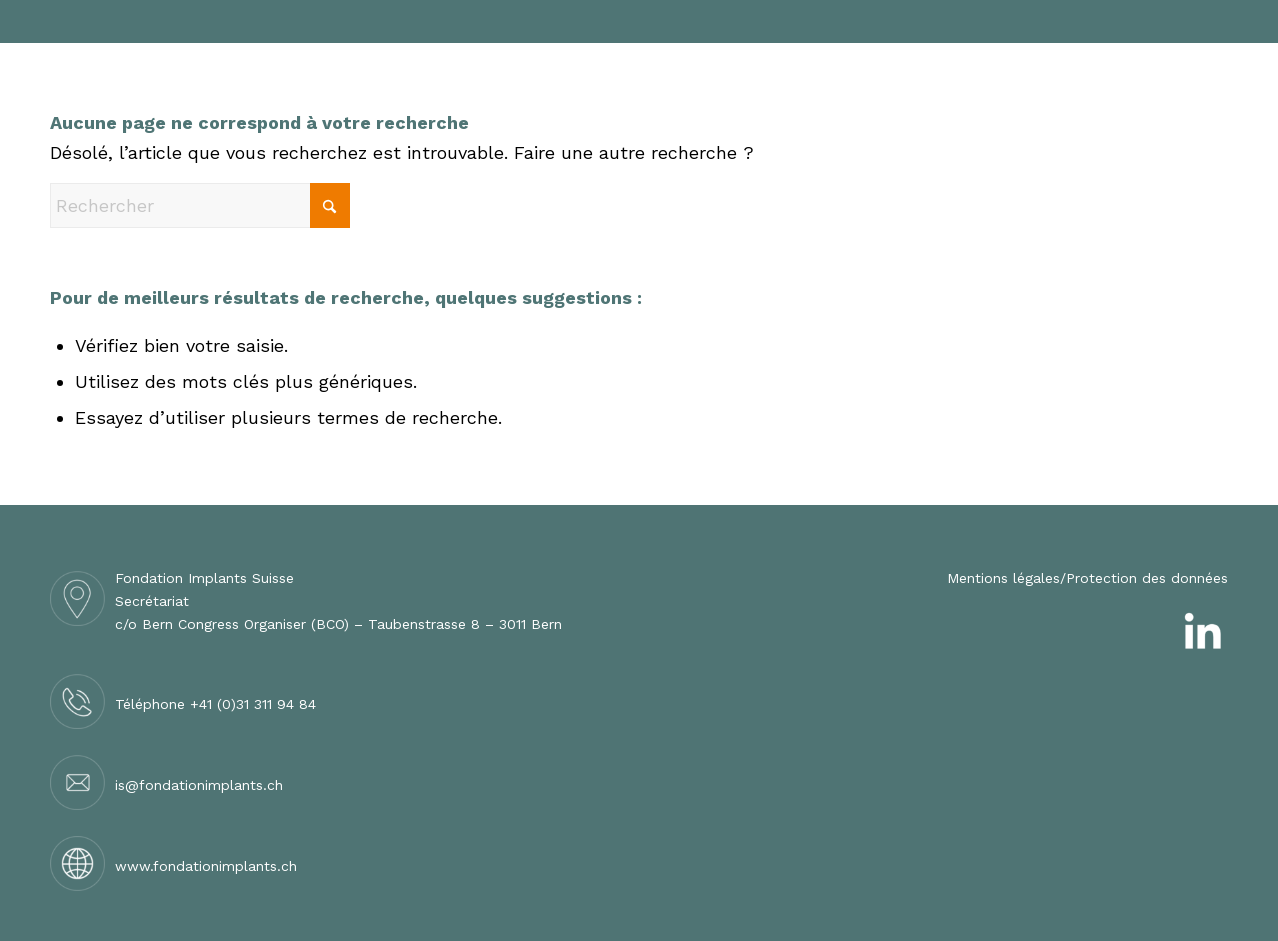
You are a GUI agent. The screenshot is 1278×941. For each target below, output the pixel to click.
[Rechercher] (200, 205)
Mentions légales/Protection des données (1087, 578)
